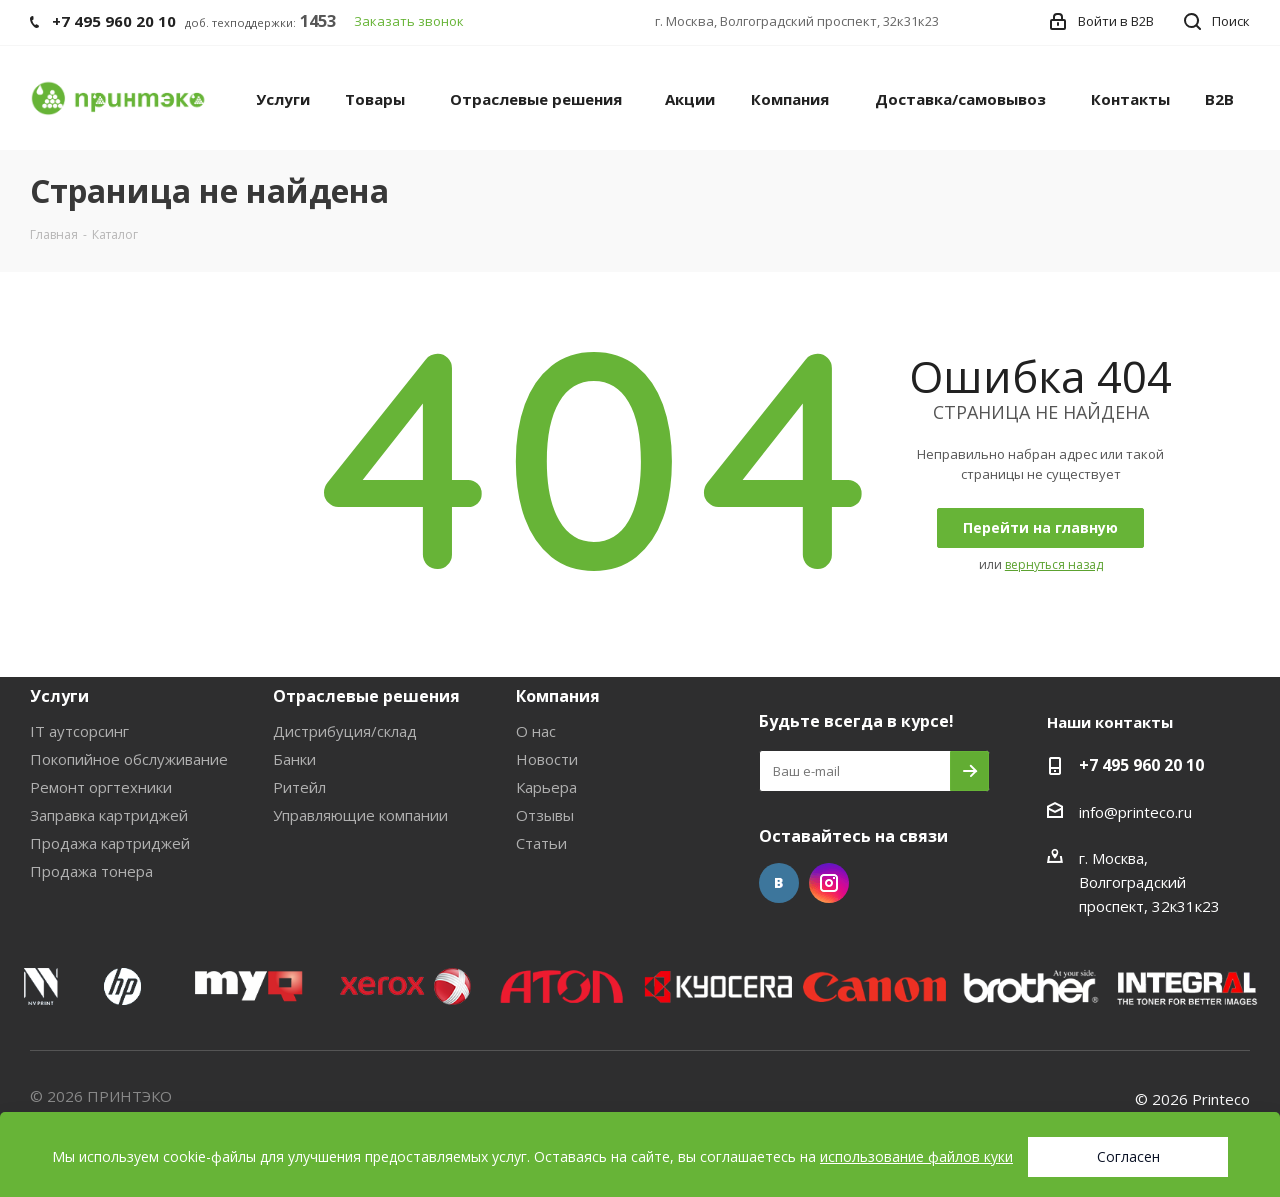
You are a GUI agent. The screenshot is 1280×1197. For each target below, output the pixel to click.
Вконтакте (779, 883)
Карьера (546, 787)
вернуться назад (1054, 564)
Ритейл (299, 787)
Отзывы (545, 815)
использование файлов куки (916, 1156)
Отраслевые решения (366, 696)
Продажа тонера (91, 871)
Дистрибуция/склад (345, 731)
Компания (558, 696)
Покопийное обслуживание (129, 759)
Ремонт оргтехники (101, 787)
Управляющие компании (360, 815)
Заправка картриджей (109, 815)
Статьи (541, 843)
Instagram (829, 883)
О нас (536, 731)
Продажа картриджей (110, 843)
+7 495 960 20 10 (1141, 765)
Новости (547, 759)
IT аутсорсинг (79, 731)
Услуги (59, 696)
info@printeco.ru (1135, 812)
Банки (294, 759)
